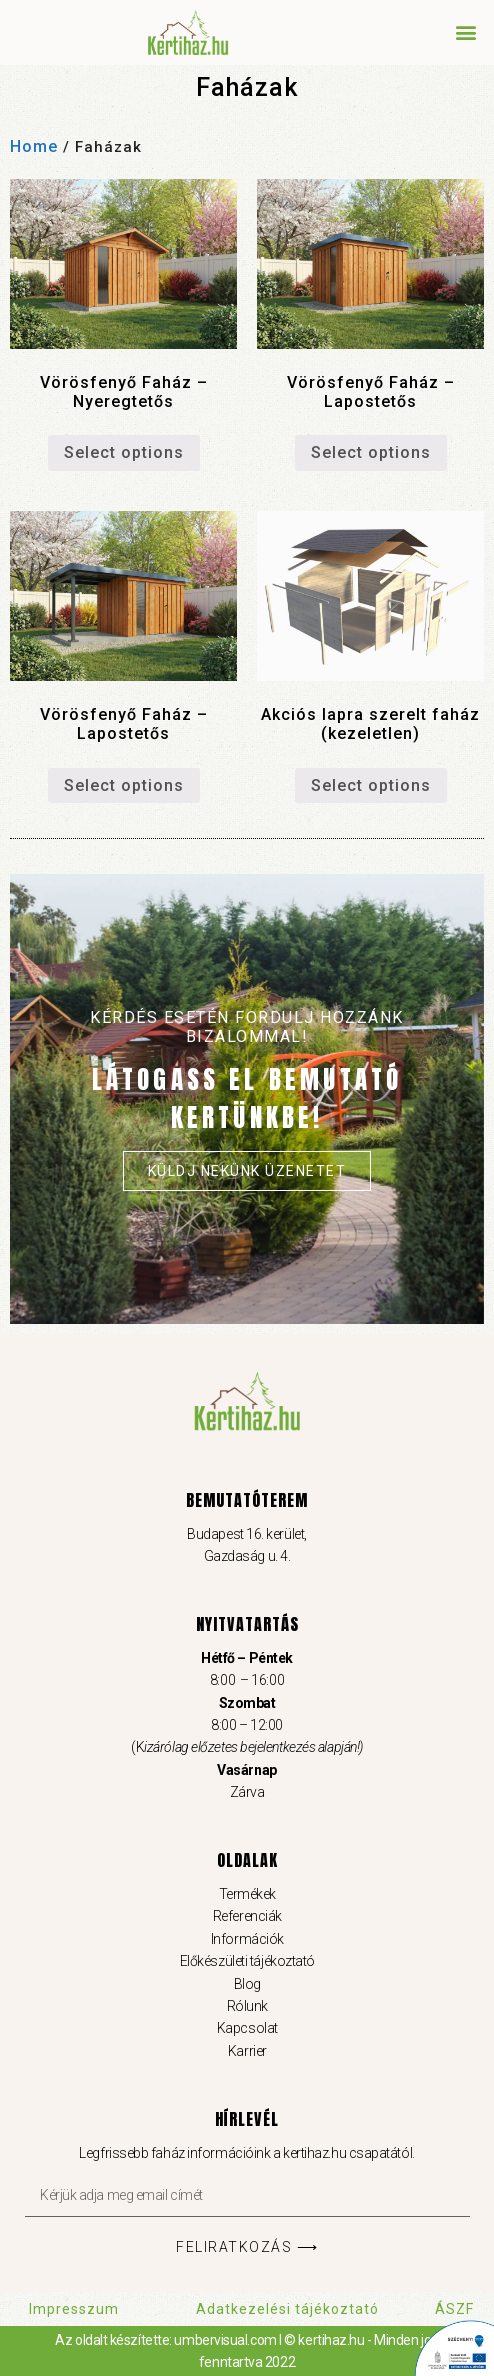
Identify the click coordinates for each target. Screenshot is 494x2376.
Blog (246, 1984)
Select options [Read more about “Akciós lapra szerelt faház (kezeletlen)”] (371, 785)
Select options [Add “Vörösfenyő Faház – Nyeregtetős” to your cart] (124, 452)
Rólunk (246, 2006)
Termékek (246, 1894)
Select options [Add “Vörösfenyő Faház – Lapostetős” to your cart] (371, 452)
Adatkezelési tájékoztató (287, 2309)
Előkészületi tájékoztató (246, 1961)
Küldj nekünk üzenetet (247, 1171)
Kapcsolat (247, 2028)
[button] (467, 31)
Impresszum (74, 2309)
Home (34, 146)
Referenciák (246, 1916)
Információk (246, 1939)
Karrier (247, 2051)
